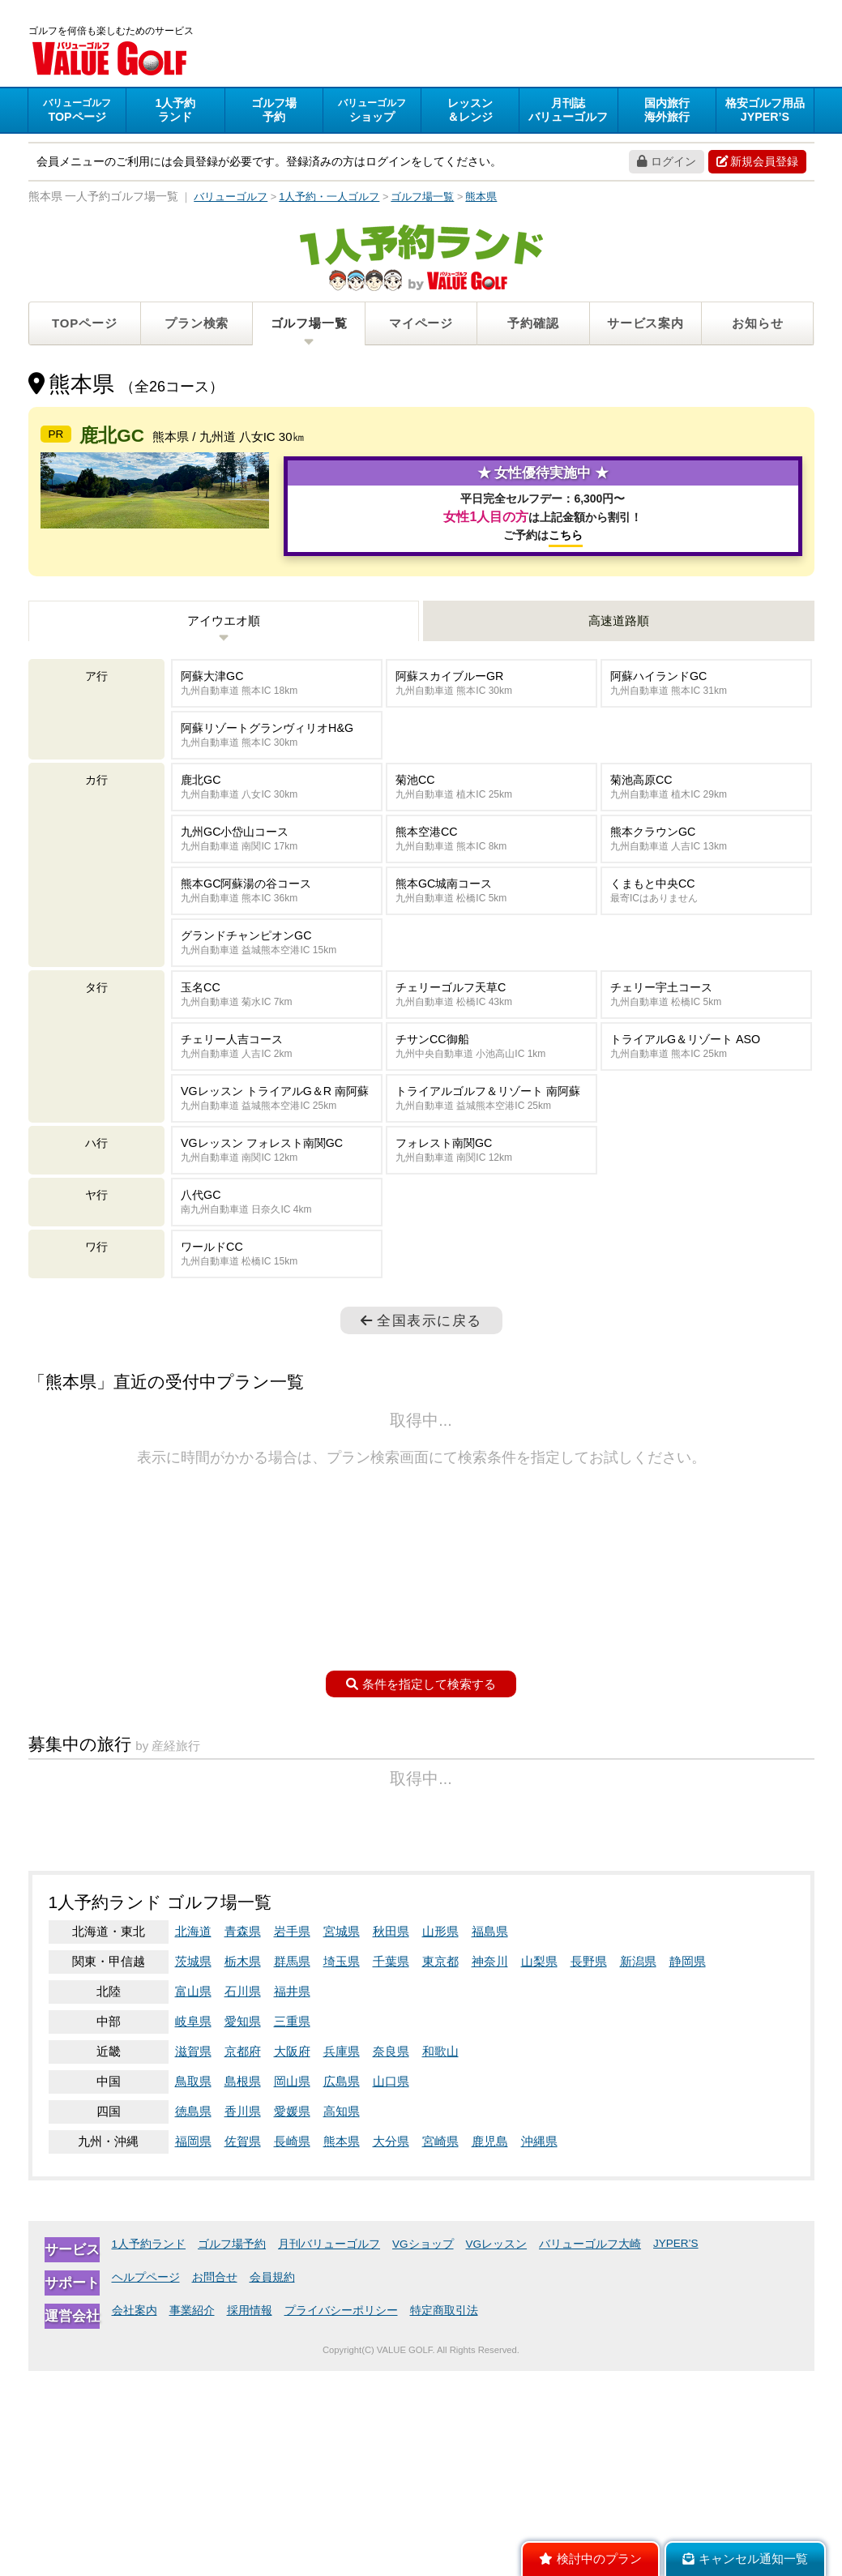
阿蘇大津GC (277, 775)
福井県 (292, 2196)
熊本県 (341, 2346)
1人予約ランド (149, 2449)
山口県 (391, 2286)
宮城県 (341, 2136)
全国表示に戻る (421, 1412)
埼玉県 (341, 2166)
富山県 (193, 2196)
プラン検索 (197, 325)
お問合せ (214, 2482)
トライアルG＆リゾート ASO (706, 1138)
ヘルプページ (146, 2482)
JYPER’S (676, 2448)
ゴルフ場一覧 (309, 325)
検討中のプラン (590, 2558)
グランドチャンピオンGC (277, 1035)
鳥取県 (193, 2286)
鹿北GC (277, 879)
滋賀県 (193, 2256)
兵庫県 (341, 2256)
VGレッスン (497, 2449)
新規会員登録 (757, 163)
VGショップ (423, 2449)
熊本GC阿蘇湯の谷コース (277, 983)
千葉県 (391, 2166)
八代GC (277, 1294)
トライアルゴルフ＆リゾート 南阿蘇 (491, 1190)
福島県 (490, 2136)
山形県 (440, 2136)
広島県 (341, 2286)
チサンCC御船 (491, 1138)
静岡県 (687, 2166)
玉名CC (277, 1086)
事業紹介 (192, 2516)
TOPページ (84, 325)
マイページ (421, 325)
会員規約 (272, 2482)
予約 (273, 112)
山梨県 (539, 2166)
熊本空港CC (491, 931)
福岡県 (193, 2346)
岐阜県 (193, 2226)
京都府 (242, 2256)
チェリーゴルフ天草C (491, 1086)
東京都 (440, 2166)
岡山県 (292, 2286)
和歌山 (440, 2256)
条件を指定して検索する (421, 1775)
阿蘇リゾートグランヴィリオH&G (277, 827)
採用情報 (249, 2516)
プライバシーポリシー (341, 2516)
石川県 (242, 2196)
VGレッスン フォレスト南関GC (277, 1242)
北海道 (193, 2136)
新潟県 (638, 2166)
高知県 (341, 2316)
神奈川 (490, 2166)
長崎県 (292, 2346)
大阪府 (292, 2256)
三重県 (292, 2226)
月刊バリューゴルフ (329, 2449)
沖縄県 (539, 2346)
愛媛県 (292, 2316)
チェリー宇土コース (706, 1086)
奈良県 (391, 2256)
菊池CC (491, 879)
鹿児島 (490, 2346)
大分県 (391, 2346)
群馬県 (292, 2166)
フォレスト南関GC (491, 1242)
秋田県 (391, 2136)
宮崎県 (440, 2346)
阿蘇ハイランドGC (706, 775)
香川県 (242, 2316)
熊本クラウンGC (706, 931)
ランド (175, 112)
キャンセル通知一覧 (745, 2558)
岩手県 (292, 2136)
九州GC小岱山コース (277, 931)
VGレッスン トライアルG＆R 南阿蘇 (277, 1190)
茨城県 (193, 2166)
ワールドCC (277, 1346)
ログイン (666, 163)
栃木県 (242, 2166)
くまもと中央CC (706, 983)
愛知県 (242, 2226)
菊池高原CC (706, 879)
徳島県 (193, 2316)
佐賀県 (242, 2346)
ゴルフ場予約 (232, 2449)
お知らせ (757, 325)
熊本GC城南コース (491, 983)
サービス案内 (645, 325)
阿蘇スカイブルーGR (491, 775)
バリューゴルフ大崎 (590, 2449)
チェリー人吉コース (277, 1138)
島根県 (242, 2286)
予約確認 (532, 325)
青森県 (242, 2136)
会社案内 (134, 2516)
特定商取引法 (444, 2516)
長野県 (589, 2166)
